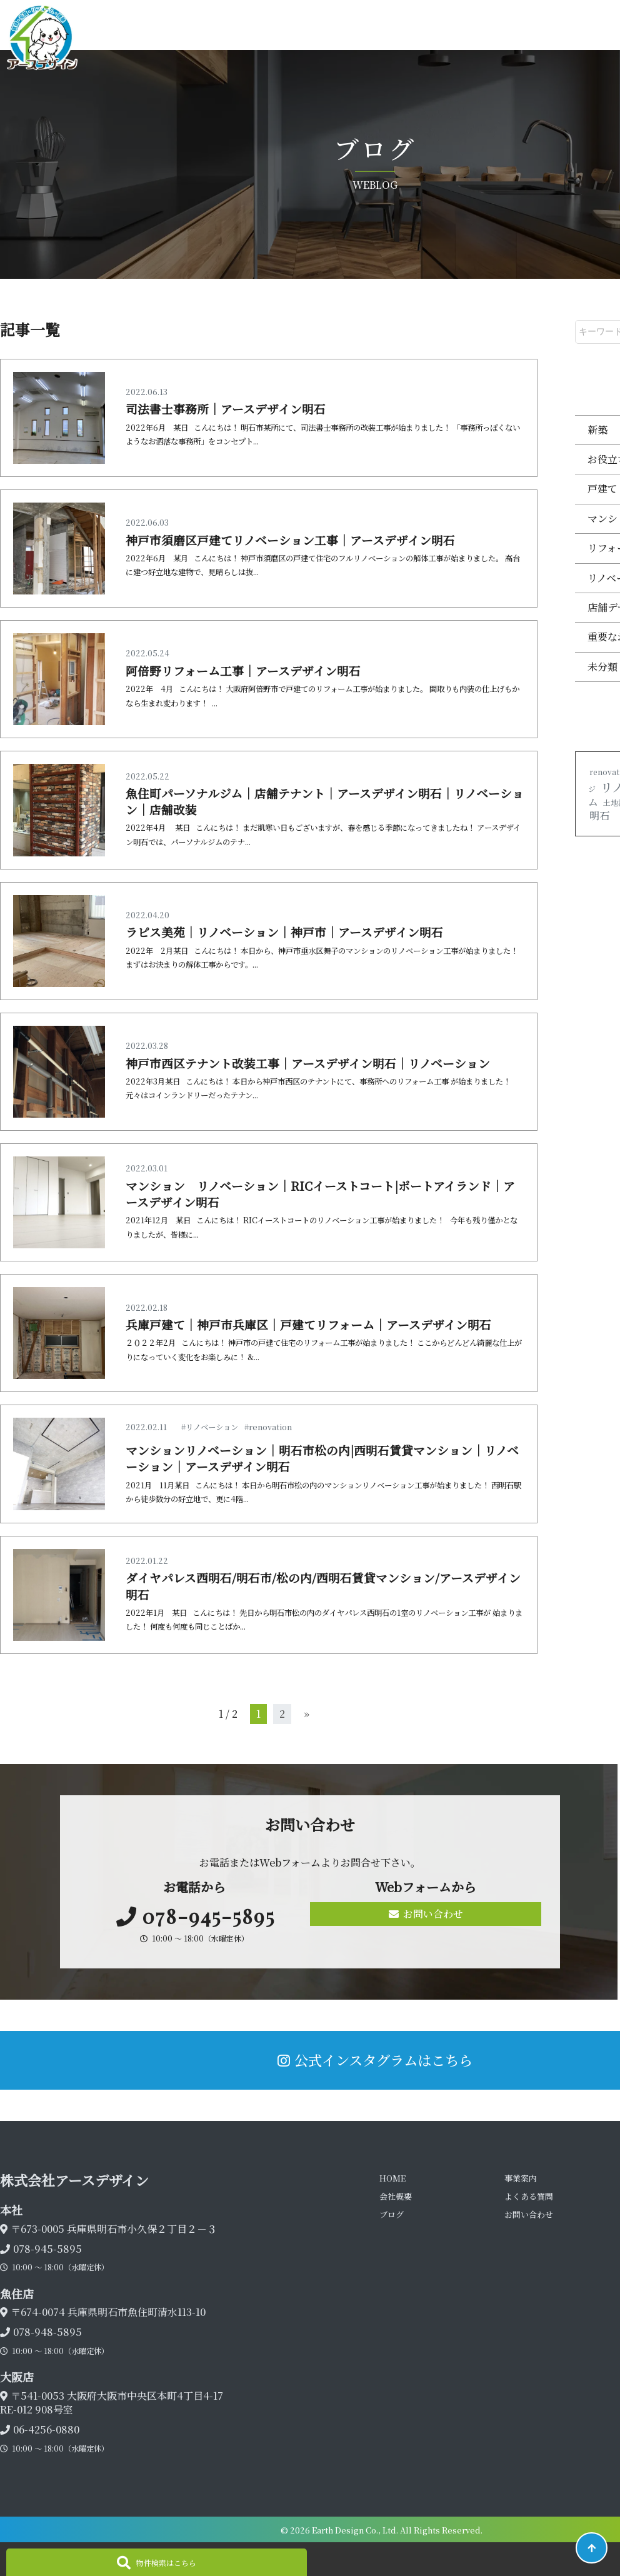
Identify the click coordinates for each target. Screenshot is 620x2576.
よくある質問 (528, 2196)
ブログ (391, 2214)
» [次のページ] (306, 1713)
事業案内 (520, 2178)
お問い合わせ (426, 1914)
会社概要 (395, 2196)
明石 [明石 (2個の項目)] (599, 815)
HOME (392, 2178)
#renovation (268, 1427)
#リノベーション (209, 1427)
